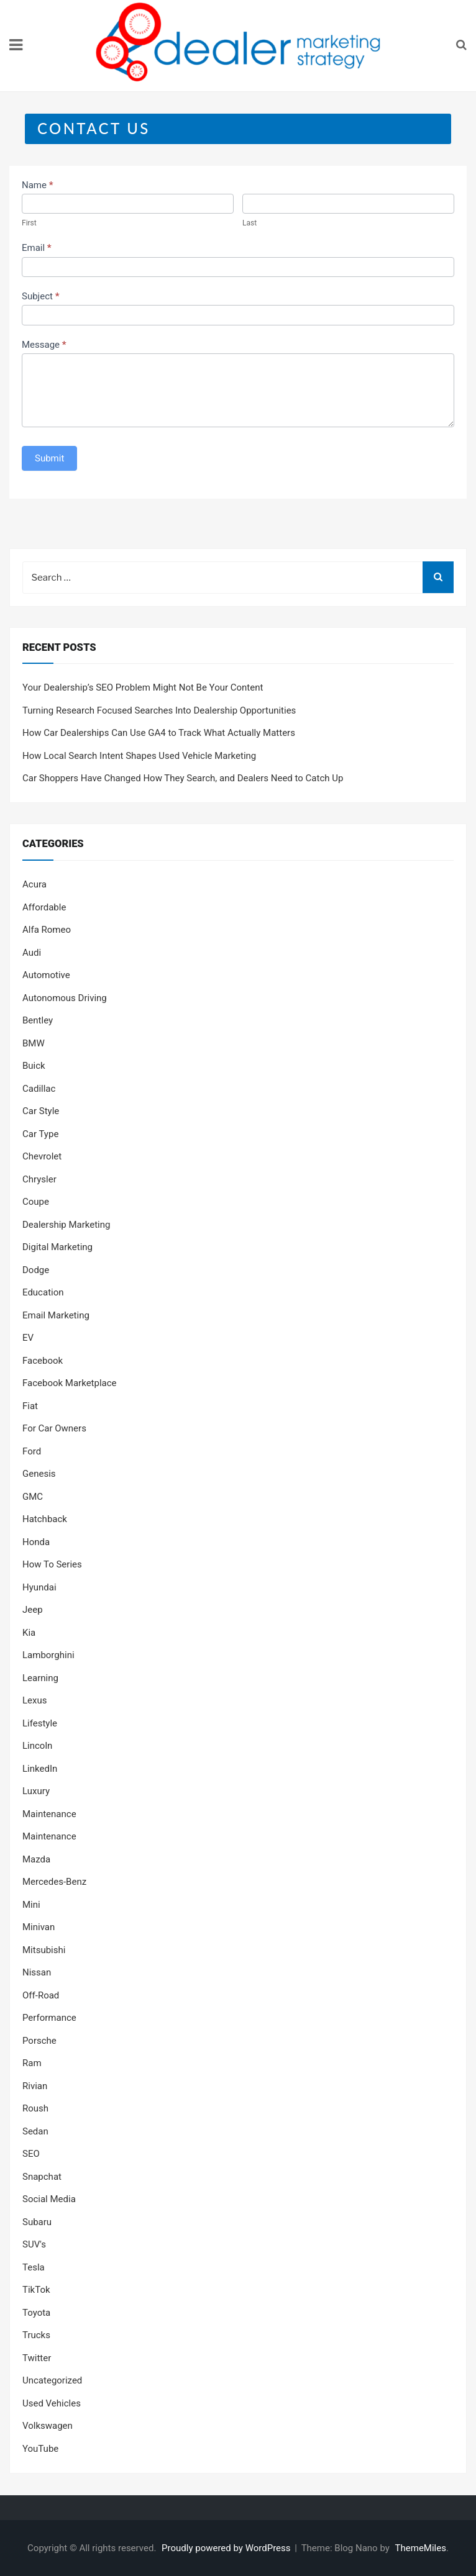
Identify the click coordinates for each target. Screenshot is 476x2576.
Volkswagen (47, 2425)
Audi (31, 952)
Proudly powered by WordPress (227, 2548)
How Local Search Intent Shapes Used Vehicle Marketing (139, 755)
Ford (31, 1451)
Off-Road (40, 1995)
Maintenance (49, 1814)
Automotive (46, 975)
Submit (49, 458)
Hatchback (44, 1519)
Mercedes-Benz (54, 1881)
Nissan (36, 1972)
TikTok (36, 2289)
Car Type (40, 1134)
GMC (32, 1496)
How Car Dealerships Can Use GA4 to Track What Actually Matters (158, 732)
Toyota (36, 2312)
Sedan (35, 2131)
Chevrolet (42, 1156)
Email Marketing (55, 1315)
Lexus (34, 1700)
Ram (32, 2063)
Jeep (32, 1609)
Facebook (42, 1360)
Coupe (35, 1201)
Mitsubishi (43, 1950)
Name (37, 185)
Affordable (44, 907)
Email (37, 247)
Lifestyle (39, 1723)
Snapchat (42, 2176)
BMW (33, 1043)
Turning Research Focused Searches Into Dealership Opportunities (159, 710)
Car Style (40, 1111)
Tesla (33, 2267)
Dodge (35, 1270)
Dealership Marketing (66, 1224)
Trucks (36, 2335)
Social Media (49, 2199)
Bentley (37, 1020)
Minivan (38, 1927)
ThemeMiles (420, 2548)
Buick (33, 1065)
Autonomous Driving (64, 998)
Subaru (37, 2222)
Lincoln (37, 1745)
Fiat (30, 1406)
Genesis (39, 1473)
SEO (31, 2153)
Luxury (36, 1791)
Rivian (34, 2086)
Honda (36, 1542)
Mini (31, 1904)
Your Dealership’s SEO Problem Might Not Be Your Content (142, 687)
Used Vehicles (51, 2403)
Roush (35, 2108)
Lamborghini (48, 1655)
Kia (28, 1632)
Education (43, 1292)
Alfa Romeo (46, 929)
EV (28, 1337)
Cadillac (38, 1088)
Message (44, 344)
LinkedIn (39, 1768)
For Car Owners (54, 1428)
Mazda (36, 1859)
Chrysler (39, 1179)
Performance (49, 2017)
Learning (40, 1678)
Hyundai (39, 1587)
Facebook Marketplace (69, 1383)
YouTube (40, 2448)
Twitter (36, 2358)
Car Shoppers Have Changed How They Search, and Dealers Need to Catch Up (182, 778)
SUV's (34, 2244)
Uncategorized (52, 2380)
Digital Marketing (57, 1247)
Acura (34, 884)
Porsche (39, 2040)
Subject (40, 296)
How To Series (52, 1564)
